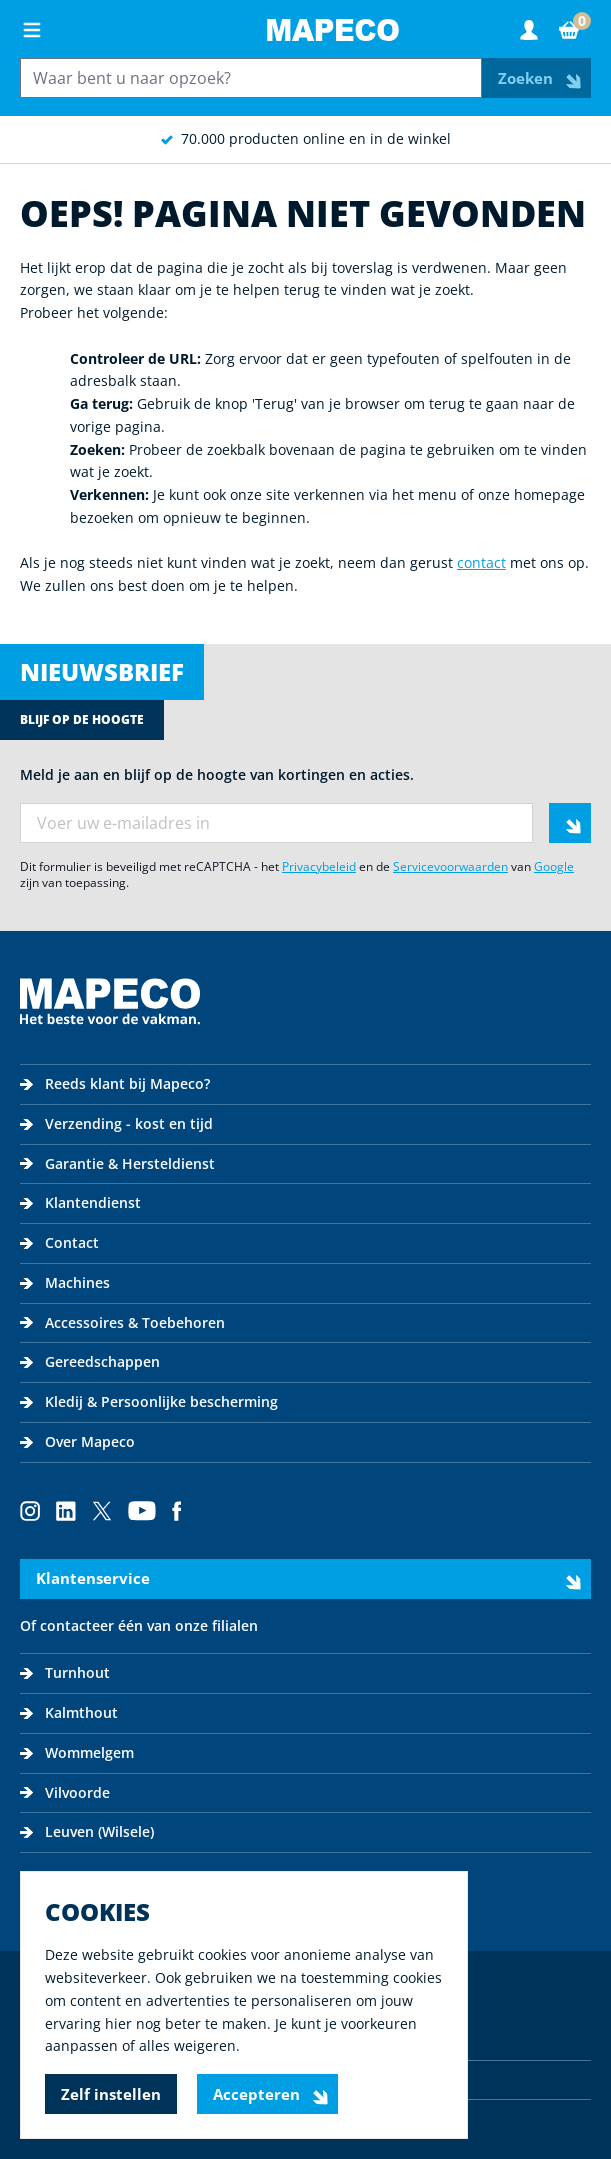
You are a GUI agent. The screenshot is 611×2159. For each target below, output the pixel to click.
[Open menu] (32, 30)
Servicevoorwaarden (450, 866)
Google (554, 866)
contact (481, 562)
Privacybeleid (319, 866)
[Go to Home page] (333, 30)
